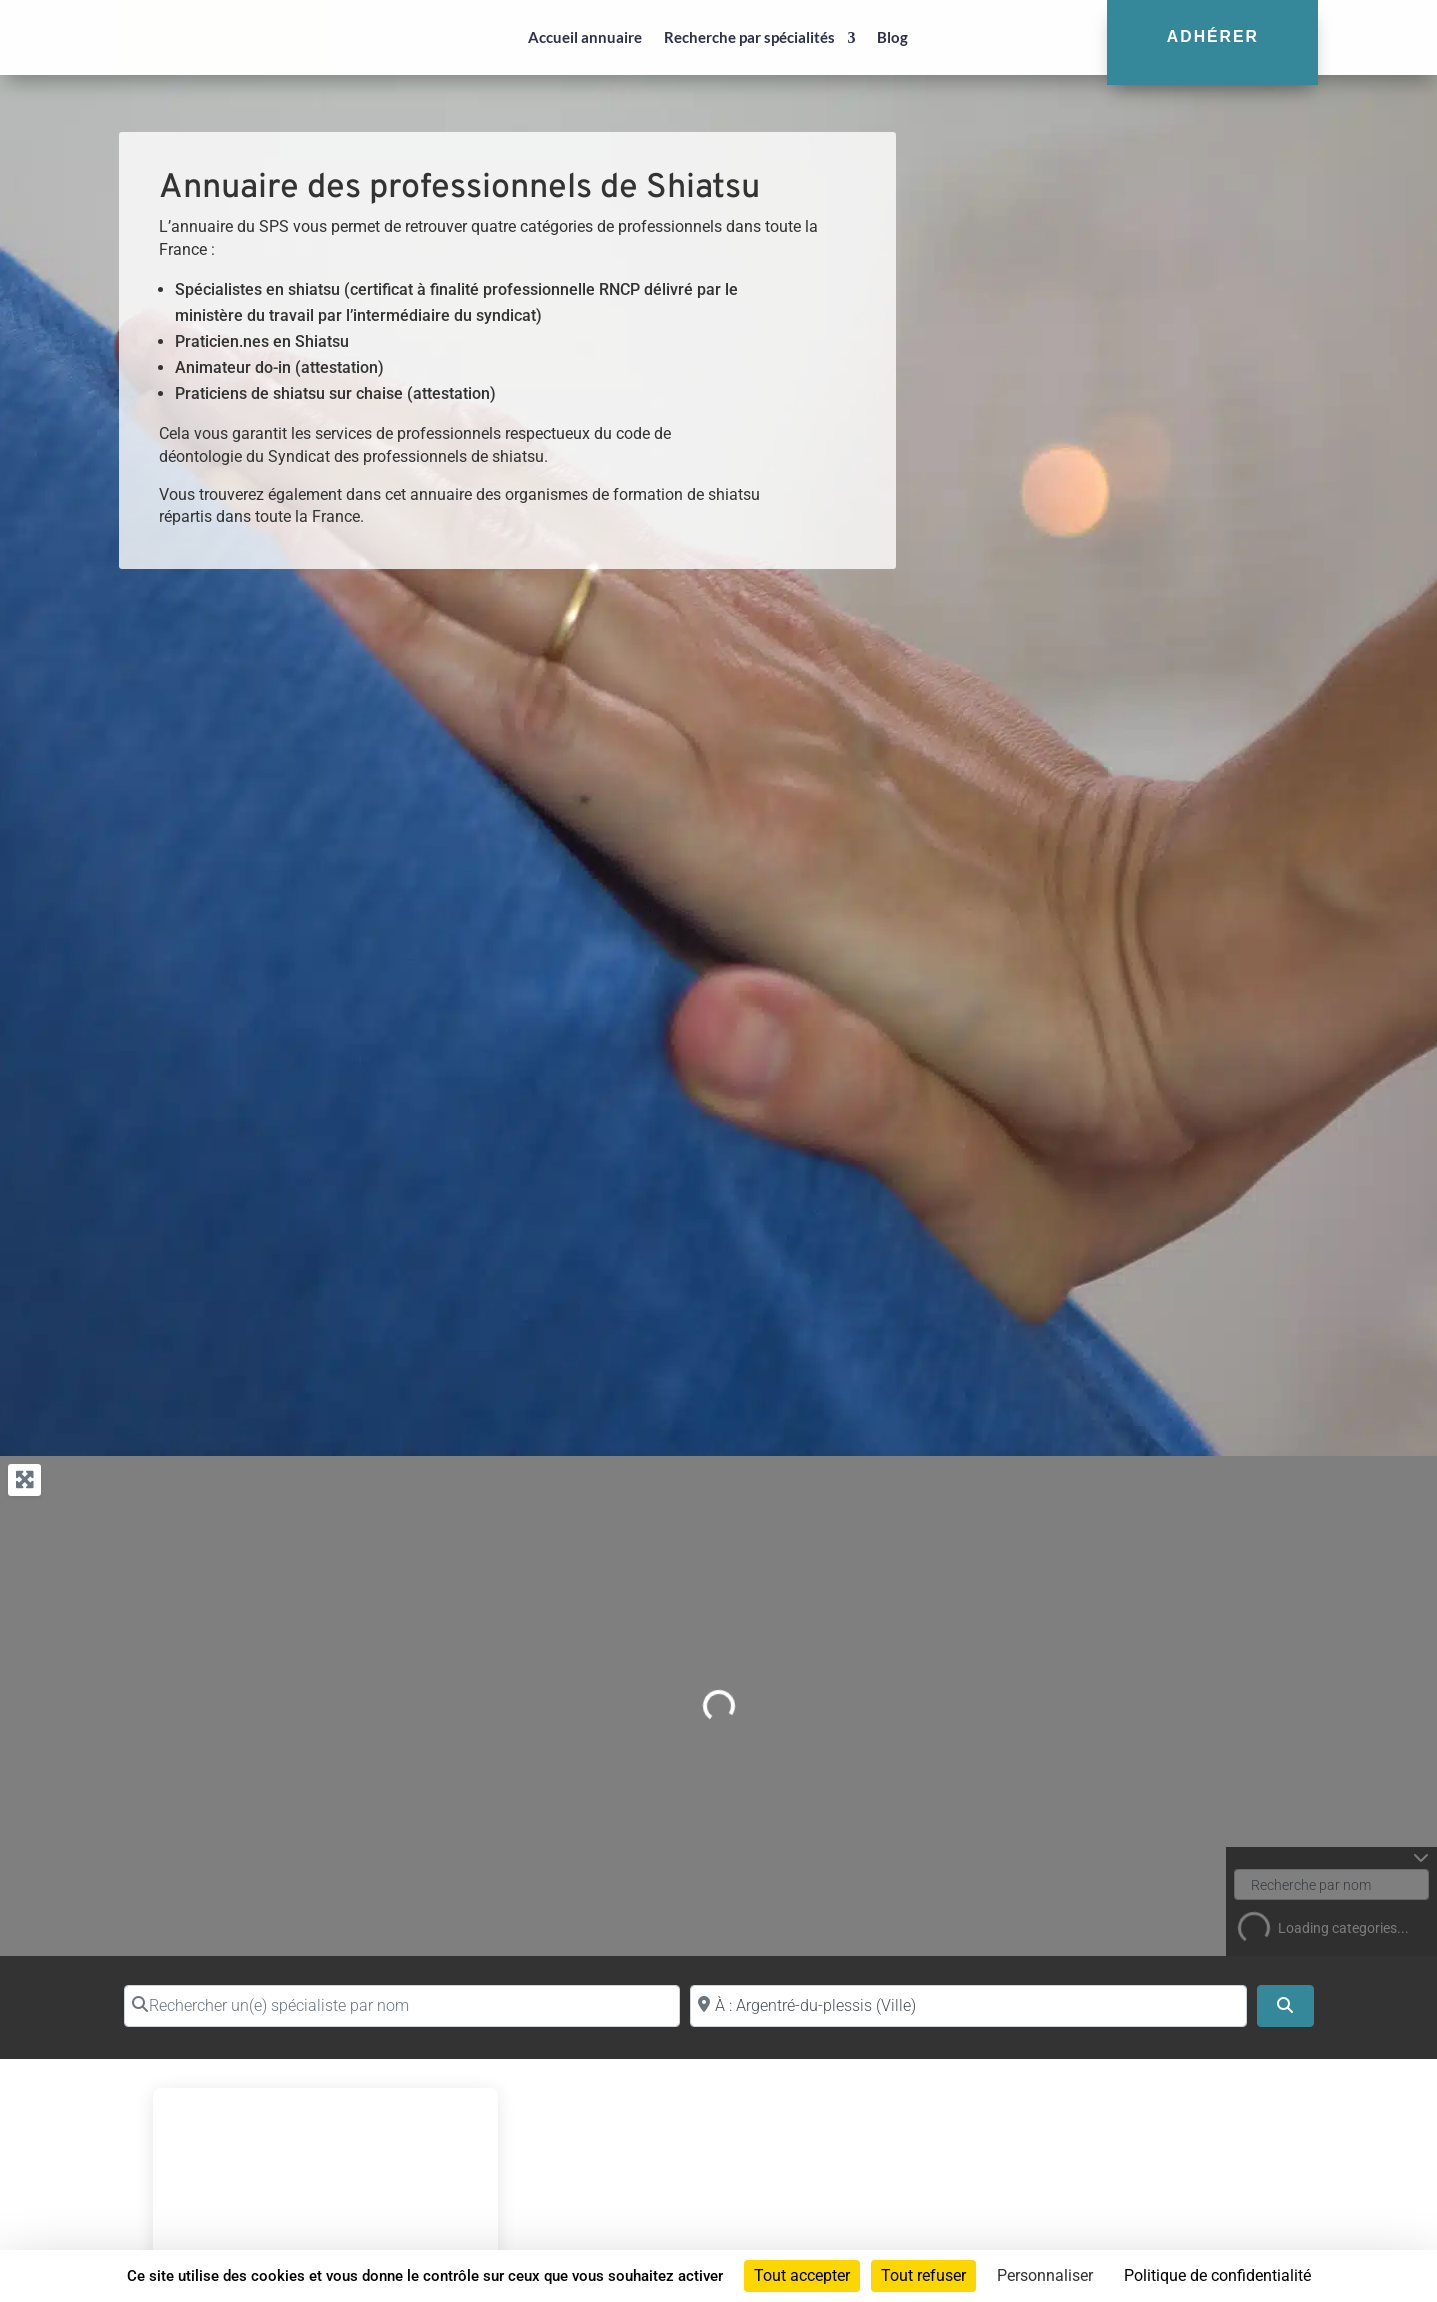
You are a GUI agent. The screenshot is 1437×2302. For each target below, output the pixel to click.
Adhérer (1213, 36)
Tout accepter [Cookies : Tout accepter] (802, 2275)
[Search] (1285, 2006)
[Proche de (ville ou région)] (968, 2006)
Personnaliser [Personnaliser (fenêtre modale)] (1045, 2275)
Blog (892, 37)
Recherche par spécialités (749, 37)
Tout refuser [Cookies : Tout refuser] (923, 2275)
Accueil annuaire (585, 37)
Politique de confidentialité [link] (1217, 2275)
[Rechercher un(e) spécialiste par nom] (402, 2006)
